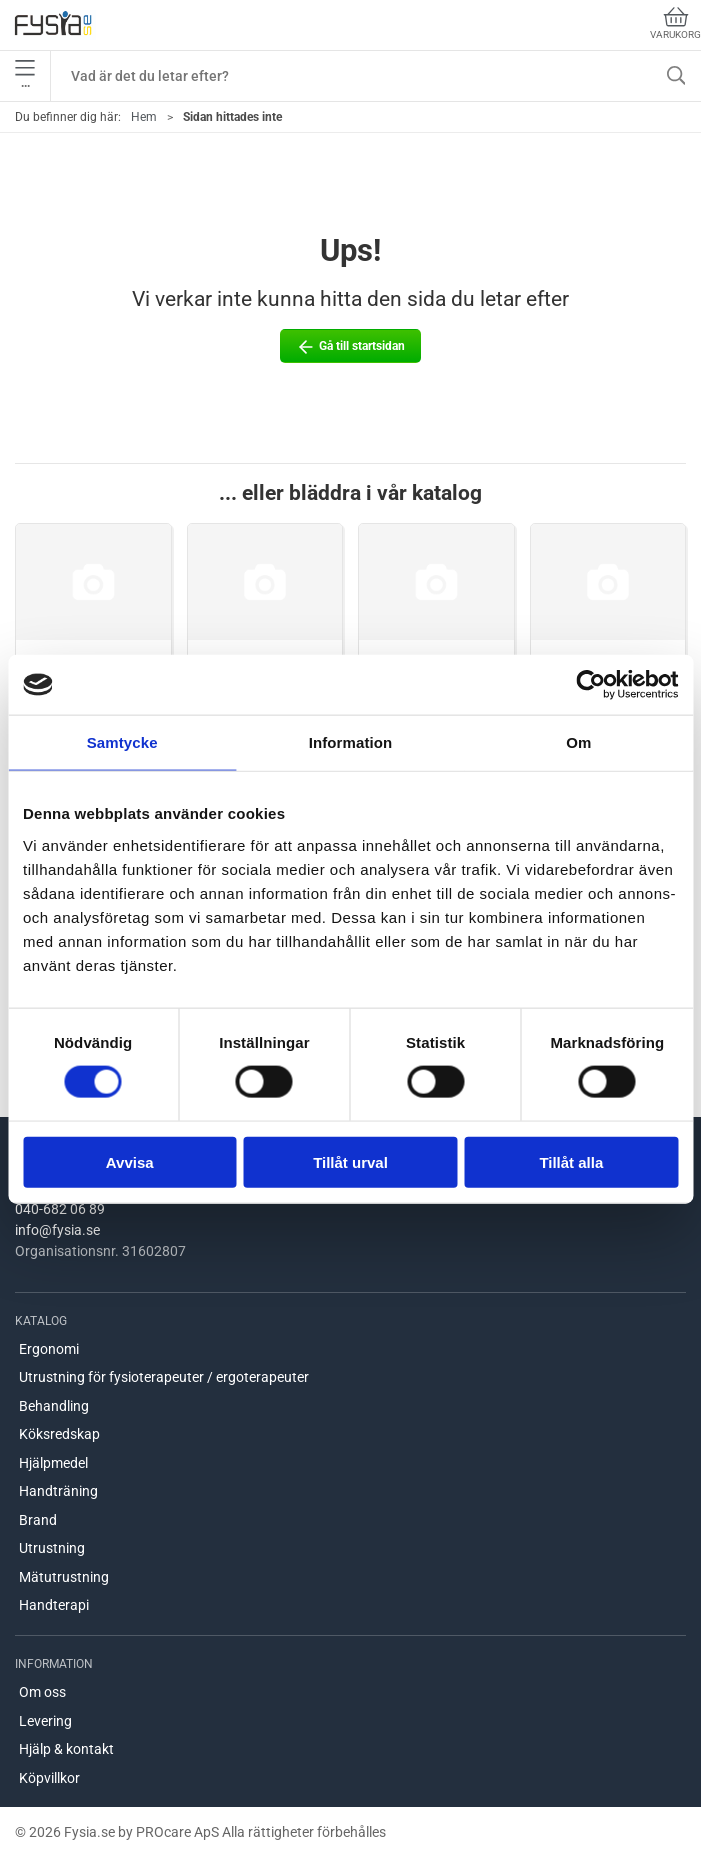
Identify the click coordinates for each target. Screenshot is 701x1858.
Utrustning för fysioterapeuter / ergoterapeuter (164, 1377)
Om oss (42, 1692)
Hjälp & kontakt (66, 1749)
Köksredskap (59, 1434)
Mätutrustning (64, 1577)
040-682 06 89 (60, 1209)
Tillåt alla (571, 1161)
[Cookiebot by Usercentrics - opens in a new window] (590, 685)
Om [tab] (578, 742)
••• (25, 76)
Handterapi (54, 1605)
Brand (38, 1520)
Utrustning (52, 1548)
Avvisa (130, 1161)
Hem (144, 117)
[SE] (53, 25)
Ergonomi (49, 1349)
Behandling (54, 1406)
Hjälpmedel (53, 1463)
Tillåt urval (350, 1161)
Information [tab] (351, 742)
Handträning (58, 1491)
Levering (45, 1721)
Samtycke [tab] (122, 742)
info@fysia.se (57, 1230)
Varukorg (675, 23)
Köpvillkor (49, 1778)
